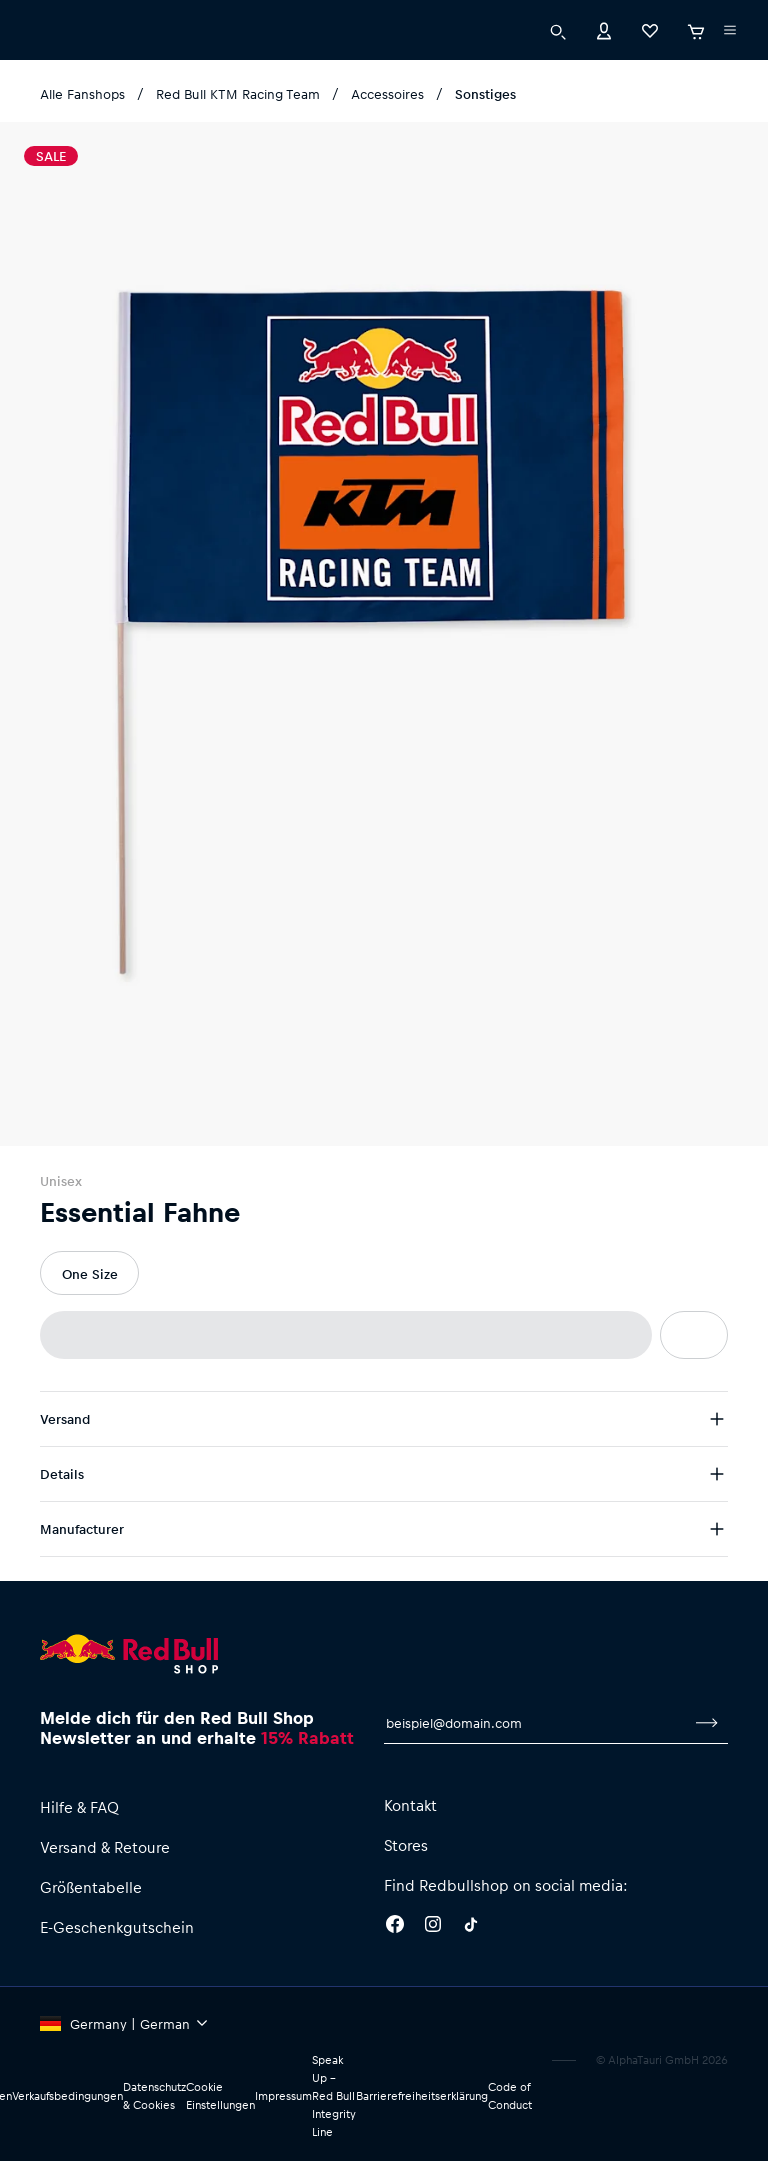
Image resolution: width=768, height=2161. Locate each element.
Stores (406, 1845)
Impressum (283, 2095)
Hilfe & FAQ (79, 1807)
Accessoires (387, 93)
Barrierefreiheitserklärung (422, 2095)
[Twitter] (471, 1927)
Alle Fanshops (82, 93)
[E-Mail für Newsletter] (535, 1723)
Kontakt (410, 1805)
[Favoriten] (650, 29)
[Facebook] (395, 1927)
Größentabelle (91, 1887)
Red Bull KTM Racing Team (238, 93)
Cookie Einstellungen (220, 2095)
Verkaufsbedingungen (67, 2095)
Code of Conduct (510, 2095)
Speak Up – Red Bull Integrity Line (334, 2095)
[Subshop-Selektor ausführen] (730, 30)
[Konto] (604, 29)
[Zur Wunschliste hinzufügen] (694, 1335)
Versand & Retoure (105, 1847)
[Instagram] (433, 1927)
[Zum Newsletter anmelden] (707, 1723)
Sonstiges (485, 93)
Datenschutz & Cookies (154, 2095)
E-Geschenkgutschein (117, 1927)
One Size (90, 1273)
